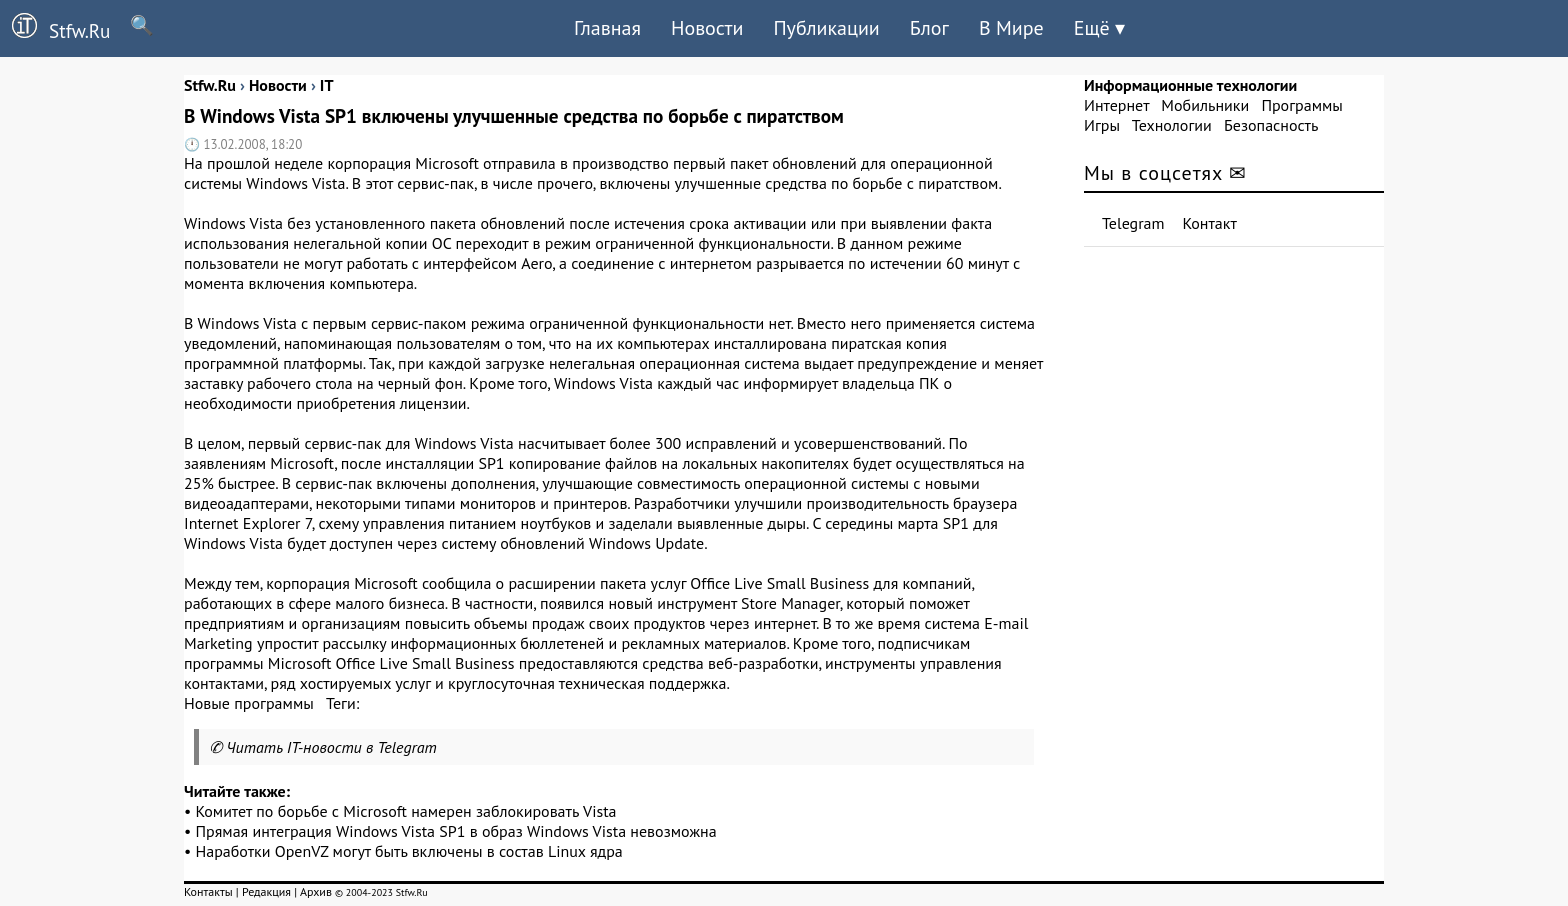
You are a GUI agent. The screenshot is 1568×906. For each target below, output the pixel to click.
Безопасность (1271, 125)
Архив (316, 891)
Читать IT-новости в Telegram (331, 747)
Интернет (1116, 105)
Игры (1102, 125)
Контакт (1210, 223)
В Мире (1011, 28)
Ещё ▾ (1099, 28)
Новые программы (249, 703)
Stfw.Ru (55, 28)
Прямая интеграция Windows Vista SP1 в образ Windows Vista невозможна (456, 831)
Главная (607, 28)
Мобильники (1205, 105)
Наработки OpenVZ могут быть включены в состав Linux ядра (409, 851)
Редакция (266, 891)
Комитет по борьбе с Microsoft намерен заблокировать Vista (406, 811)
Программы (1301, 105)
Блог (929, 28)
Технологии (1172, 125)
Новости (707, 28)
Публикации (826, 28)
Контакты (208, 891)
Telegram (1133, 223)
